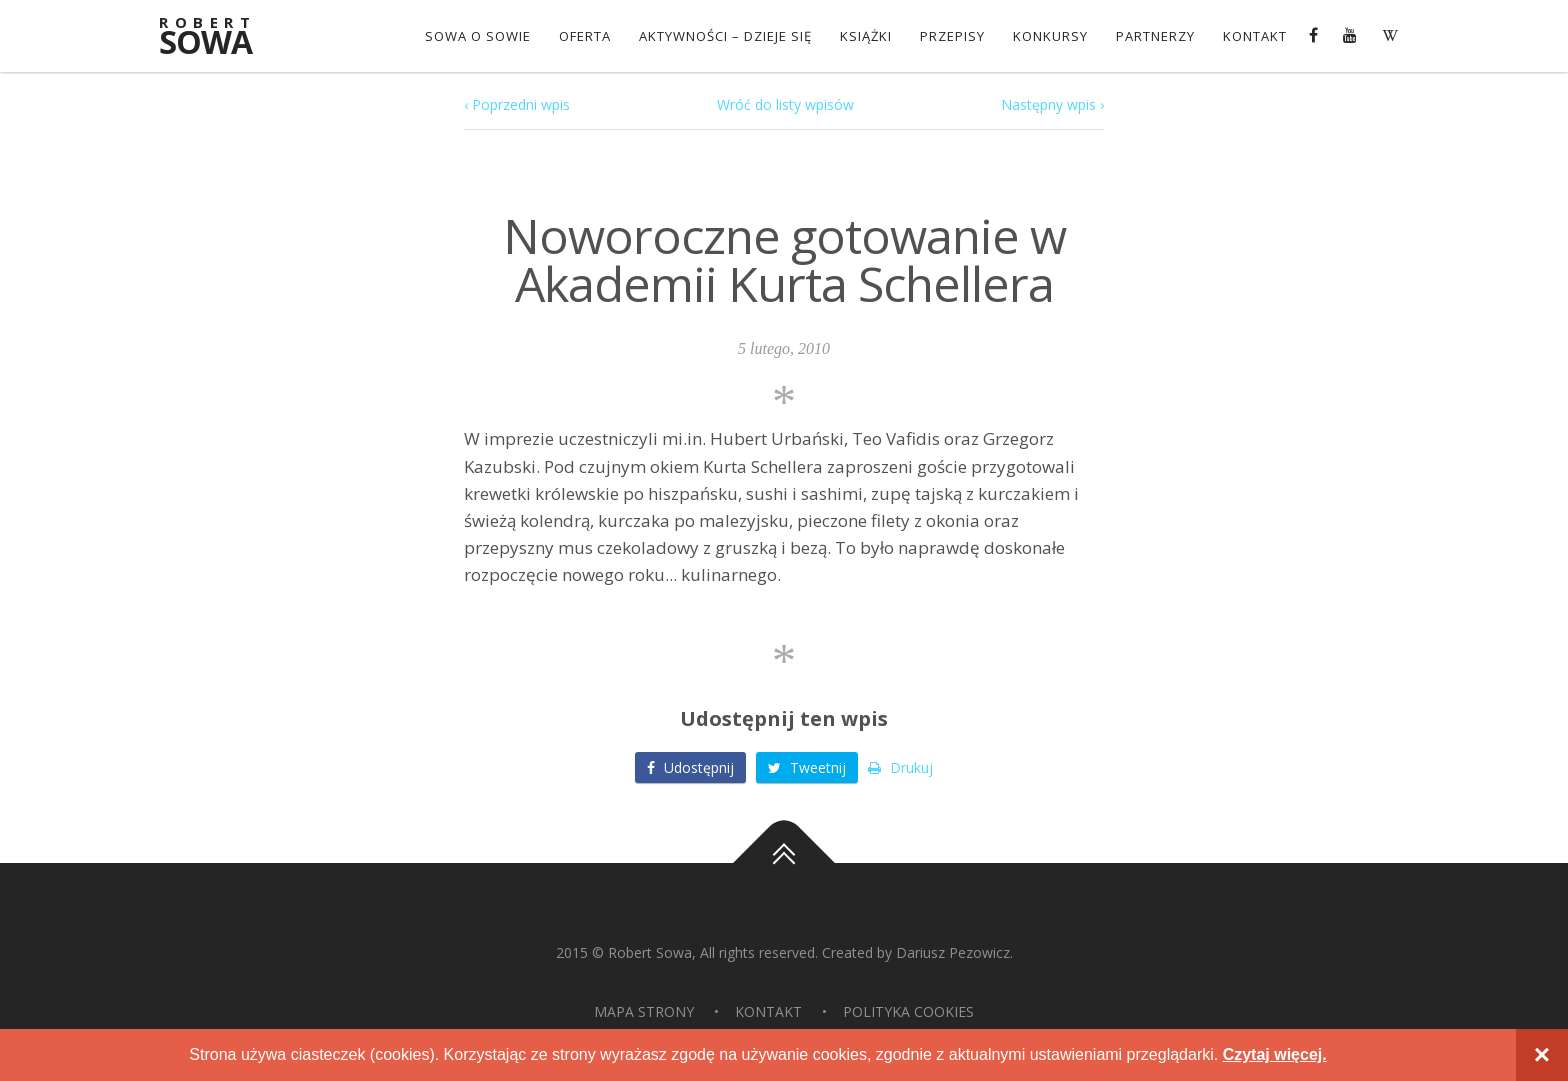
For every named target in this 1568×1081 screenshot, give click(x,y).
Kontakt (1255, 36)
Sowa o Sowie (478, 36)
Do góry (784, 864)
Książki (866, 36)
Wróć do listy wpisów (785, 104)
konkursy (1050, 36)
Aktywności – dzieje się (725, 36)
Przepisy (952, 36)
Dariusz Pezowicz (953, 952)
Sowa (219, 37)
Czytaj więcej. (1275, 1054)
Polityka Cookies (908, 1011)
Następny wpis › (1052, 104)
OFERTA (585, 36)
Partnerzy (1155, 36)
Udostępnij (690, 767)
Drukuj (900, 767)
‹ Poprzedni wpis (517, 104)
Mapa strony (644, 1011)
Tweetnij (807, 767)
